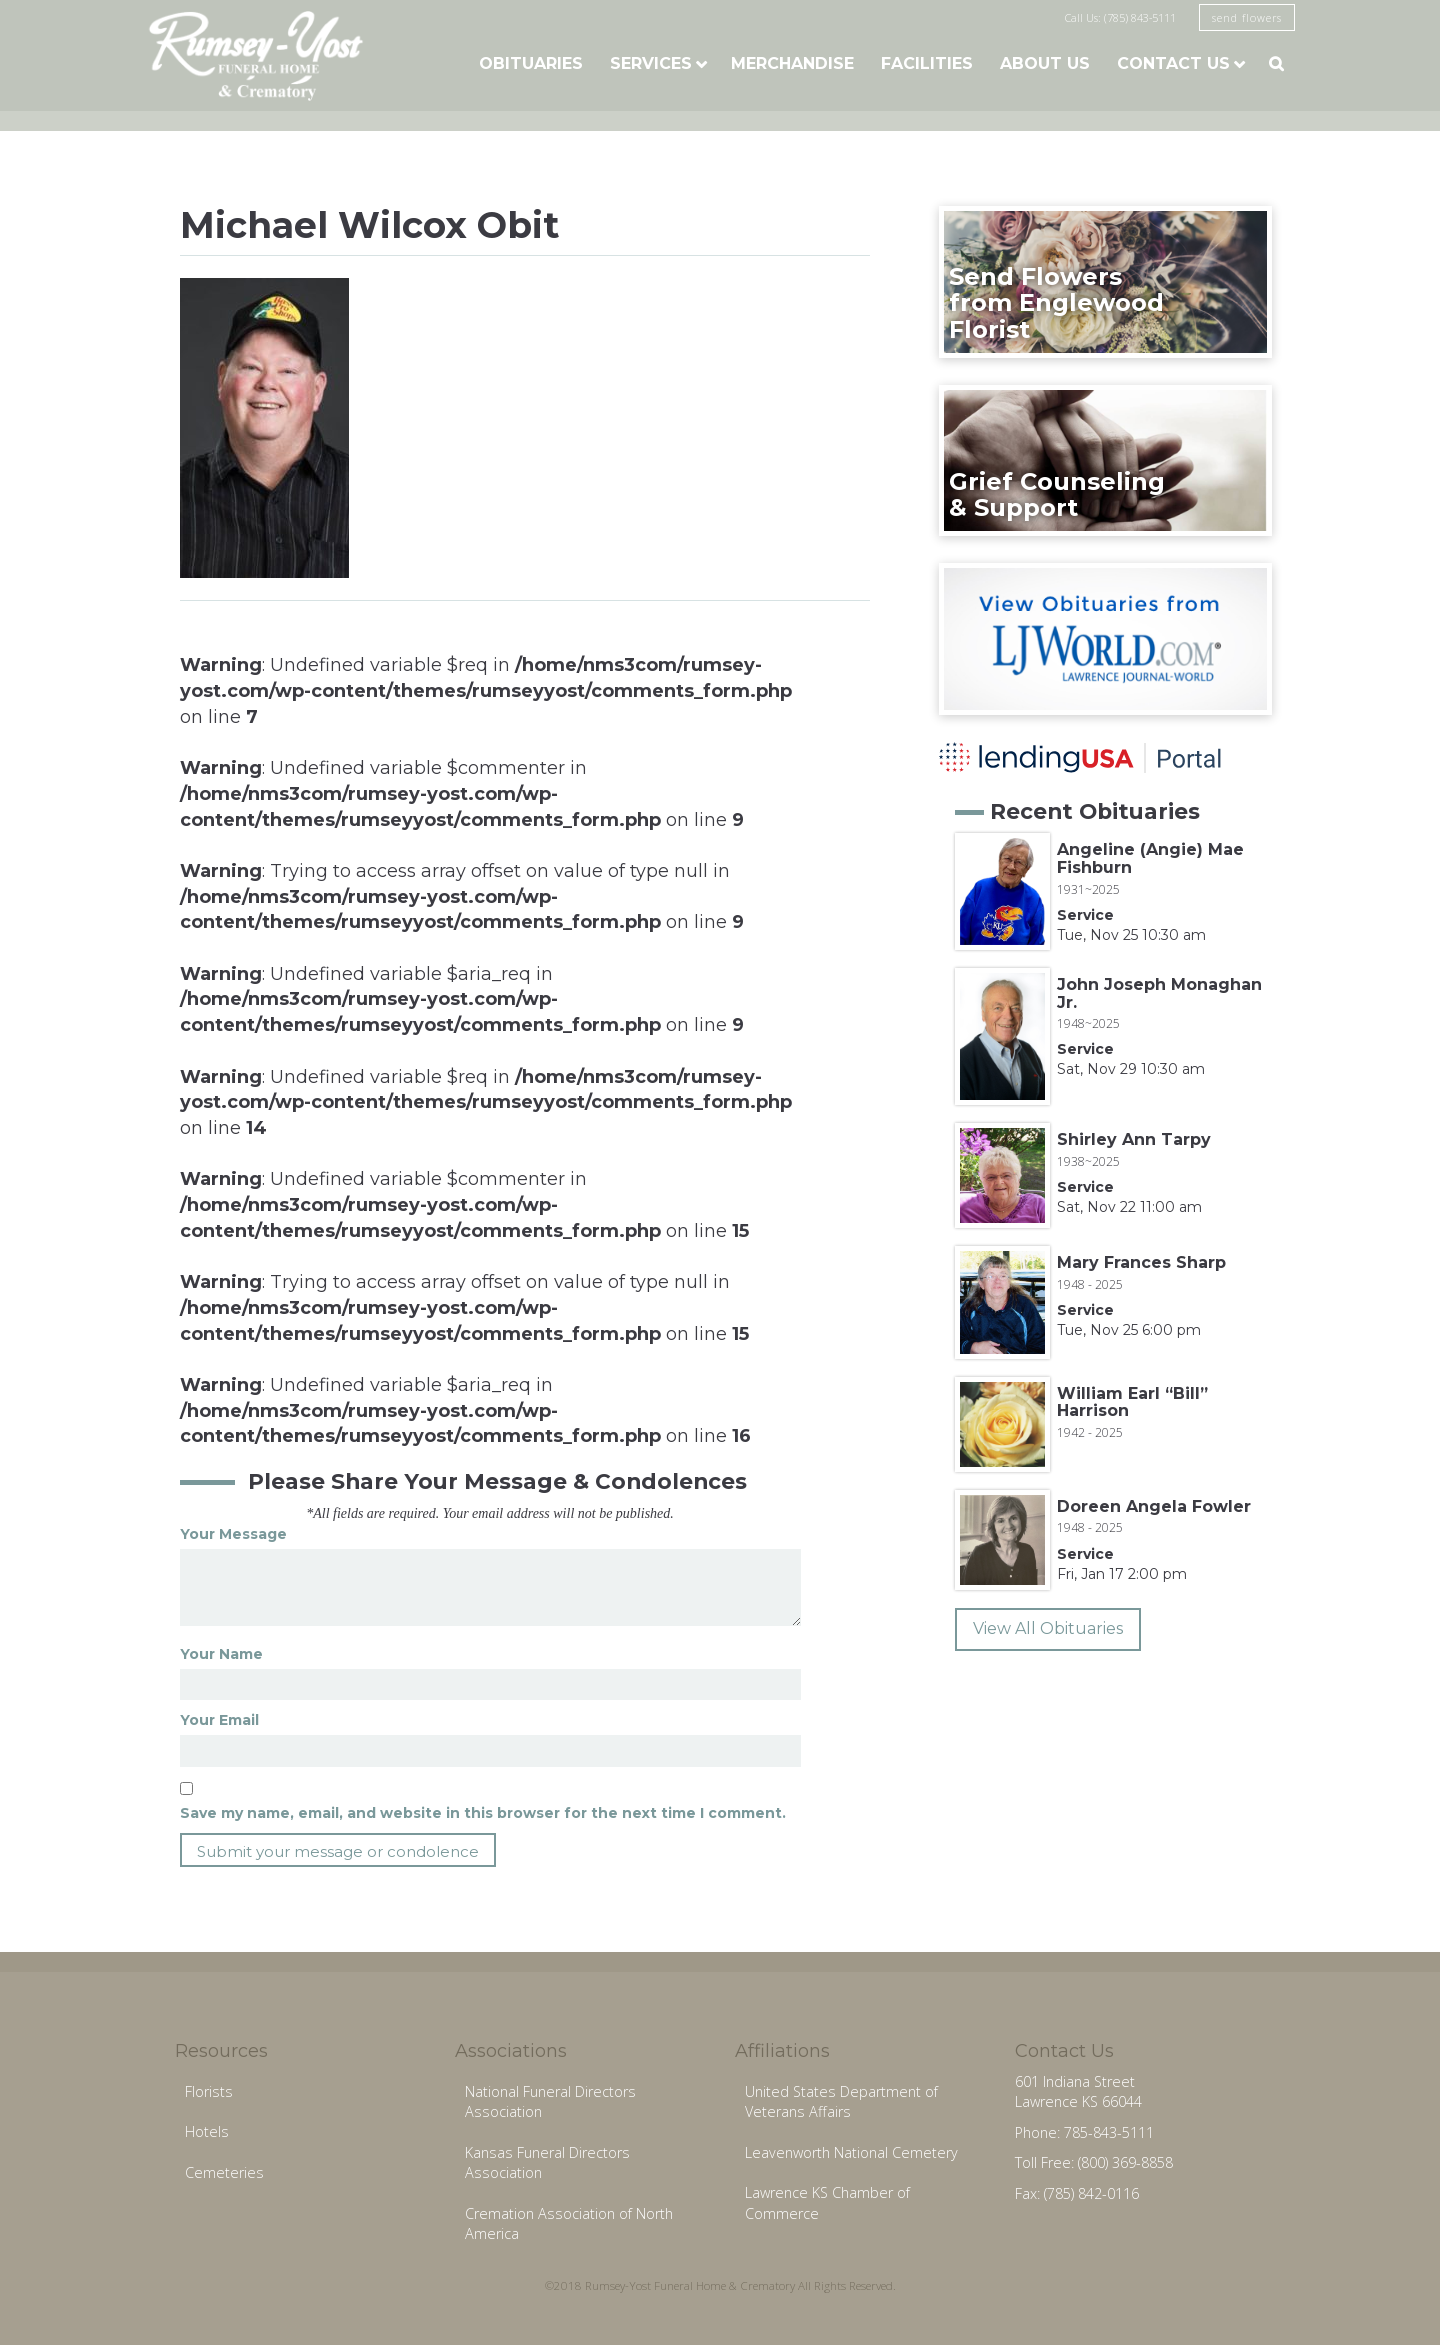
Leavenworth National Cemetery (851, 2152)
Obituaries (531, 63)
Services (651, 63)
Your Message (233, 1534)
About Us (1045, 63)
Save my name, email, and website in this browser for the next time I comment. (483, 1813)
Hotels (207, 2131)
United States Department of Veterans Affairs (841, 2102)
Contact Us (1173, 63)
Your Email (219, 1720)
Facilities (927, 63)
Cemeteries (224, 2172)
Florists (209, 2091)
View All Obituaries (1048, 1628)
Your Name (221, 1654)
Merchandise (792, 63)
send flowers (1247, 17)
